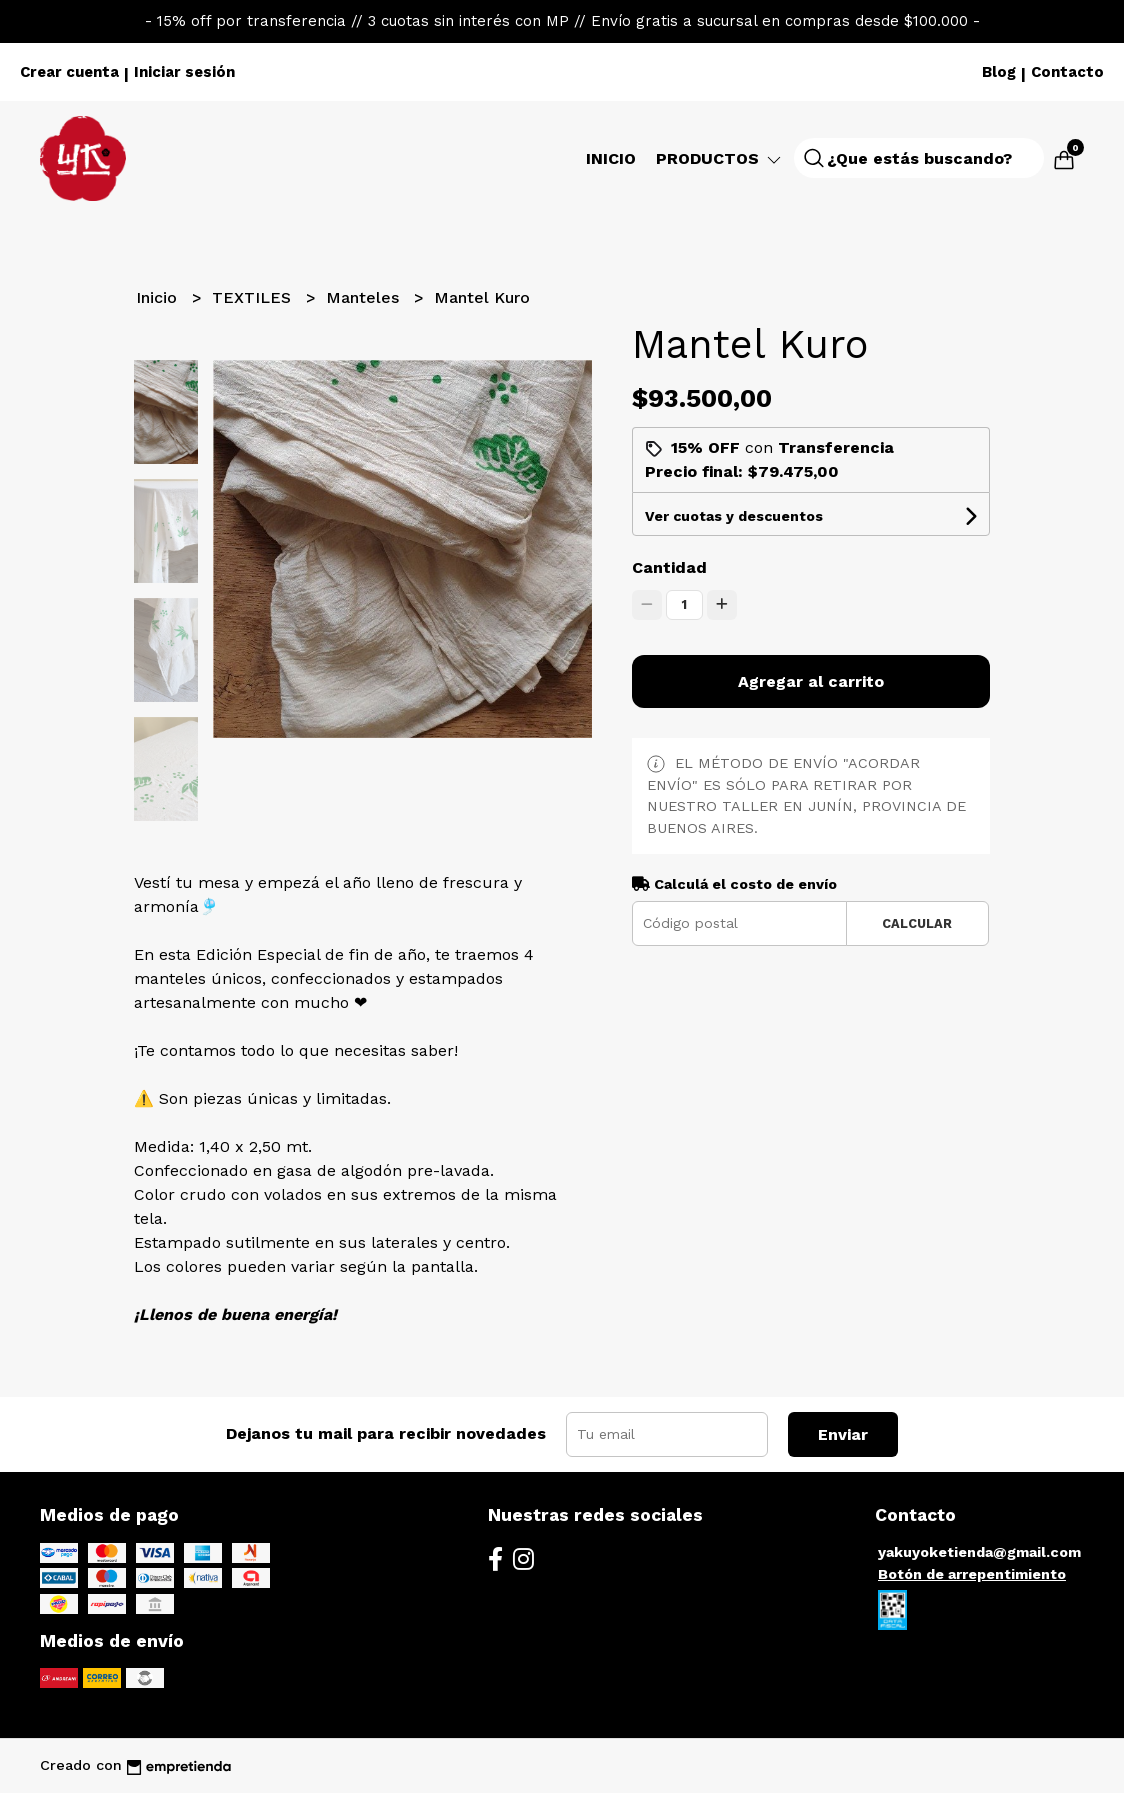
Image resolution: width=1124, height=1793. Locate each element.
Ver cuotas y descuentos (734, 516)
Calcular (917, 923)
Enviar (843, 1434)
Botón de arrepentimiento (972, 1574)
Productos (720, 158)
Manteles (365, 297)
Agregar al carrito (811, 681)
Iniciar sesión (184, 72)
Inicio (611, 158)
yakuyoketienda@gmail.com (979, 1552)
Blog (999, 72)
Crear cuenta (69, 72)
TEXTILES (254, 297)
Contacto (1067, 72)
